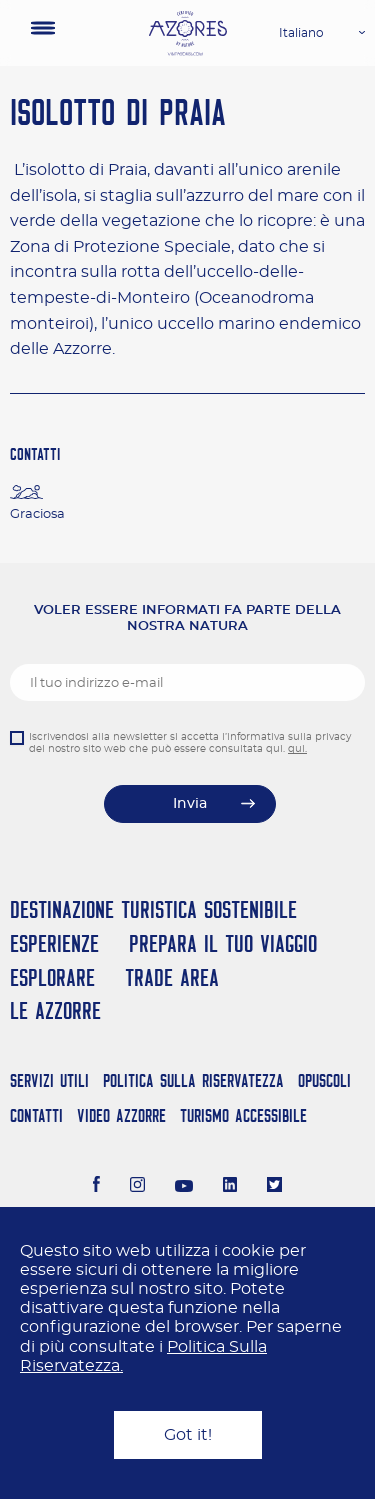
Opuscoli (324, 1080)
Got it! (188, 1435)
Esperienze (54, 943)
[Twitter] (274, 1187)
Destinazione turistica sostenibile (153, 909)
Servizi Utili (49, 1080)
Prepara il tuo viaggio (223, 943)
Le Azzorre (55, 1010)
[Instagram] (137, 1187)
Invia (190, 804)
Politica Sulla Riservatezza (193, 1080)
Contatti (36, 1115)
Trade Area (172, 977)
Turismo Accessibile (243, 1115)
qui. (297, 749)
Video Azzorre (121, 1115)
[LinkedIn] (230, 1187)
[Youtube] (184, 1187)
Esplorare (52, 977)
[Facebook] (97, 1187)
